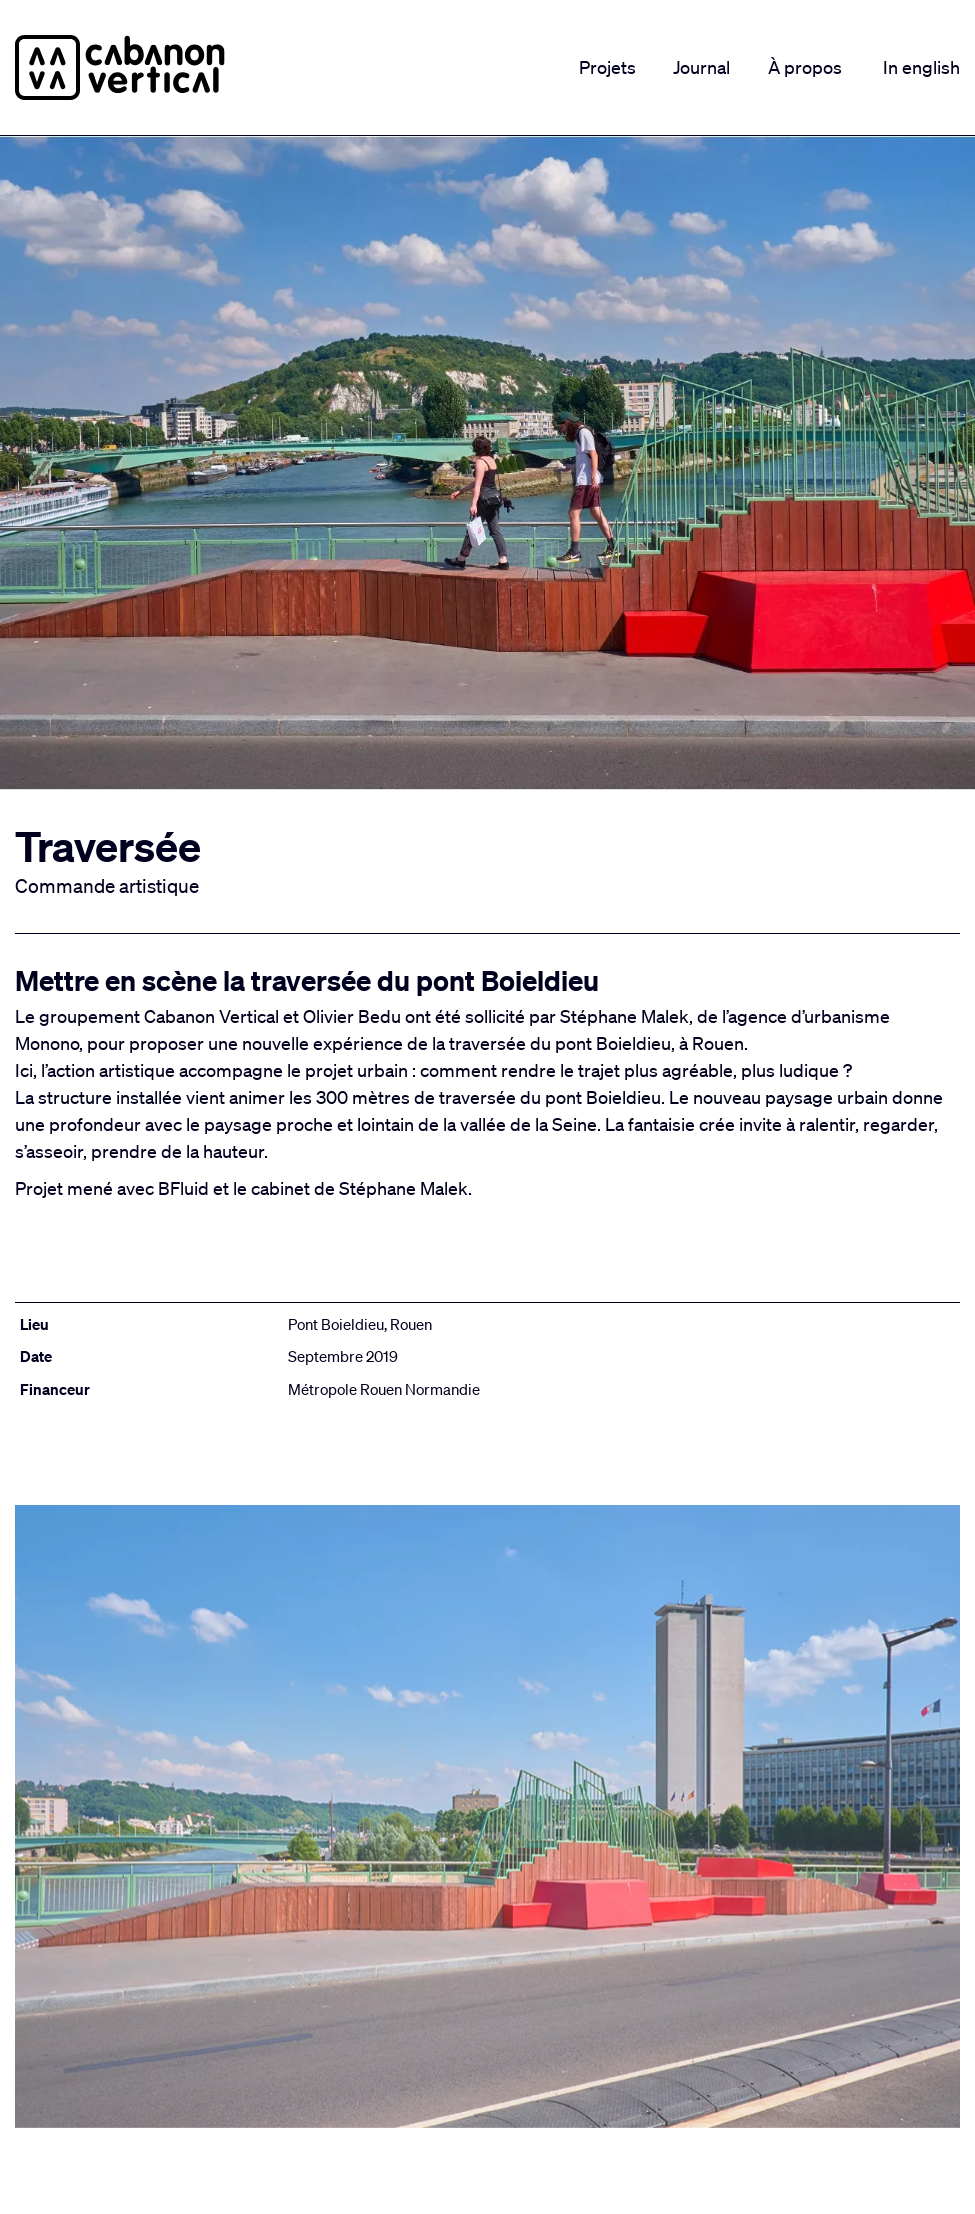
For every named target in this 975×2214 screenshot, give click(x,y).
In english (921, 67)
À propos (805, 67)
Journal (701, 67)
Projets (607, 67)
